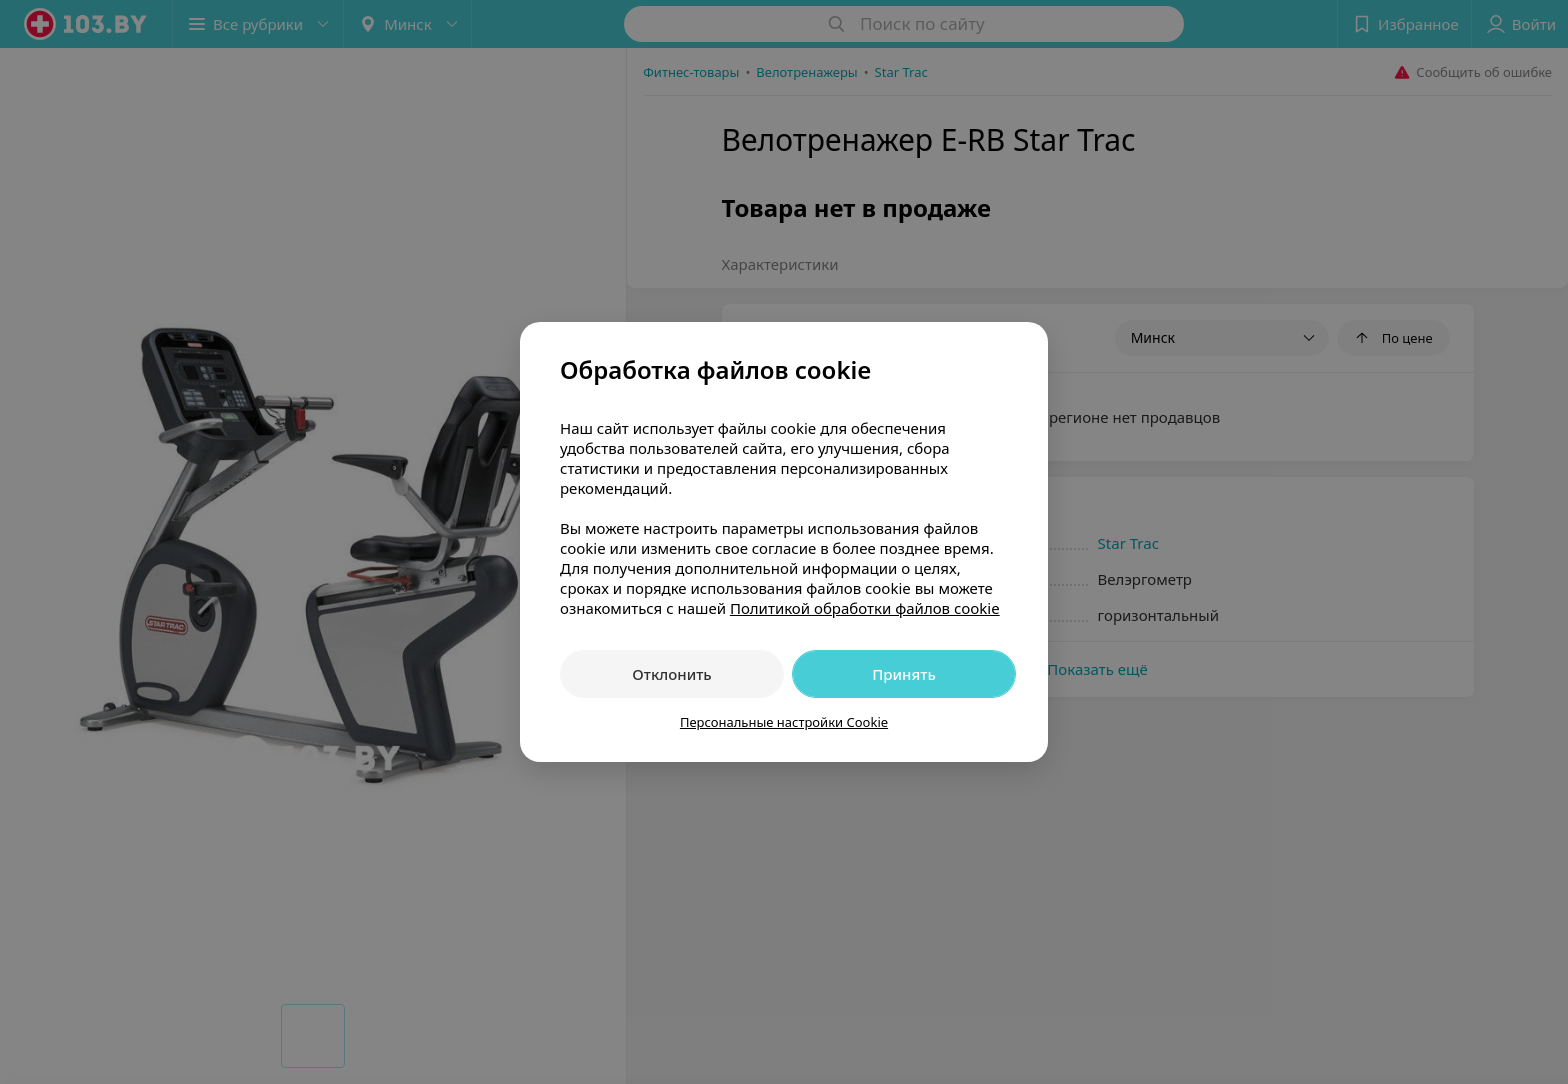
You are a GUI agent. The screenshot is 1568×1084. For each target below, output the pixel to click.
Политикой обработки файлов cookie (865, 608)
